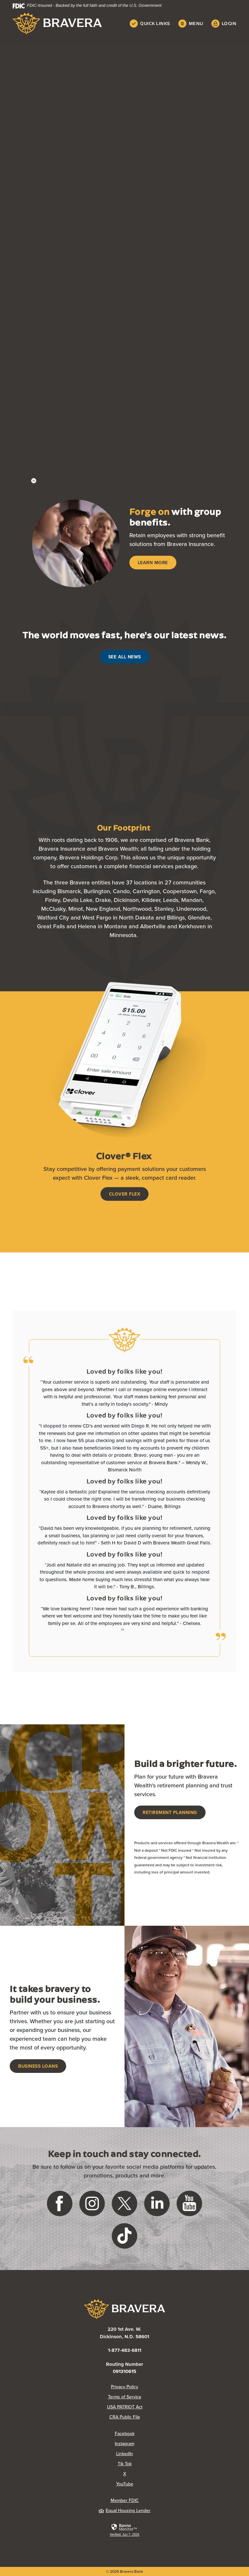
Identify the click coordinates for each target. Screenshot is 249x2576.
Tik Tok (125, 2463)
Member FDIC (125, 2500)
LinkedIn (124, 2453)
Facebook (125, 2433)
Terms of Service (124, 2396)
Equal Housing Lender (124, 2510)
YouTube (124, 2484)
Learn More (153, 562)
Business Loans (38, 2066)
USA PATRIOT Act (124, 2407)
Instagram (124, 2443)
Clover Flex (124, 1194)
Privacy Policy (124, 2386)
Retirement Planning (170, 1812)
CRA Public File (124, 2417)
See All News (124, 657)
